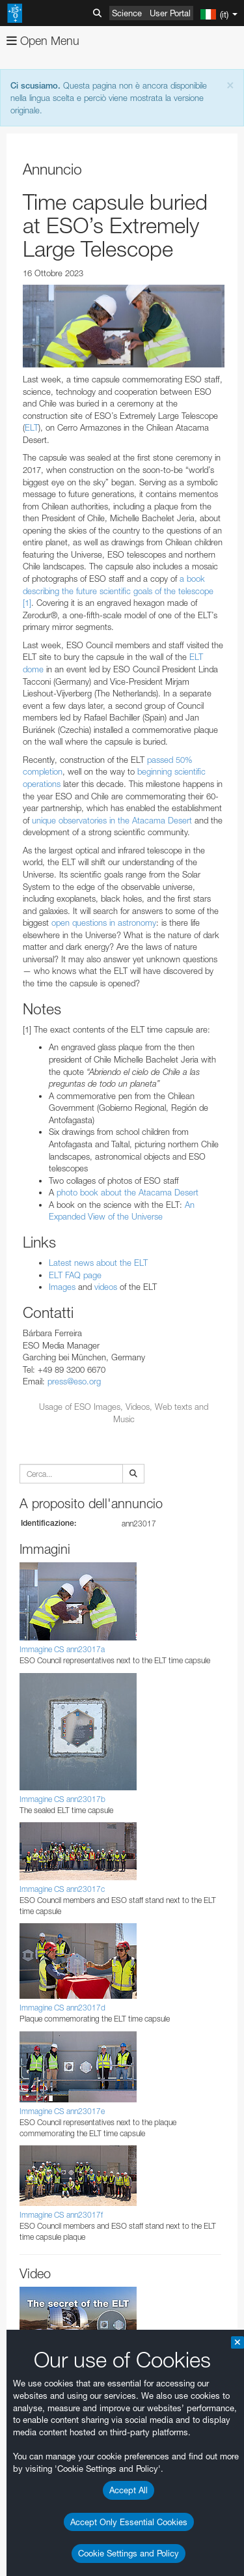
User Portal (170, 13)
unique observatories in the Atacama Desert (112, 820)
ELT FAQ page (75, 1275)
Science (127, 13)
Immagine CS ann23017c (62, 1889)
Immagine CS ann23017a (62, 1649)
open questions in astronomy (103, 922)
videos (105, 1286)
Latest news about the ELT (98, 1262)
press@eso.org (74, 1381)
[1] (27, 602)
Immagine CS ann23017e (62, 2111)
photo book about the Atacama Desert (127, 1192)
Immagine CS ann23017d (62, 2007)
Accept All (128, 2490)
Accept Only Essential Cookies (128, 2522)
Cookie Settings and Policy (128, 2553)
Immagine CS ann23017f (61, 2215)
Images (62, 1286)
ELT (31, 427)
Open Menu (43, 41)
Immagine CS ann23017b (62, 1799)
